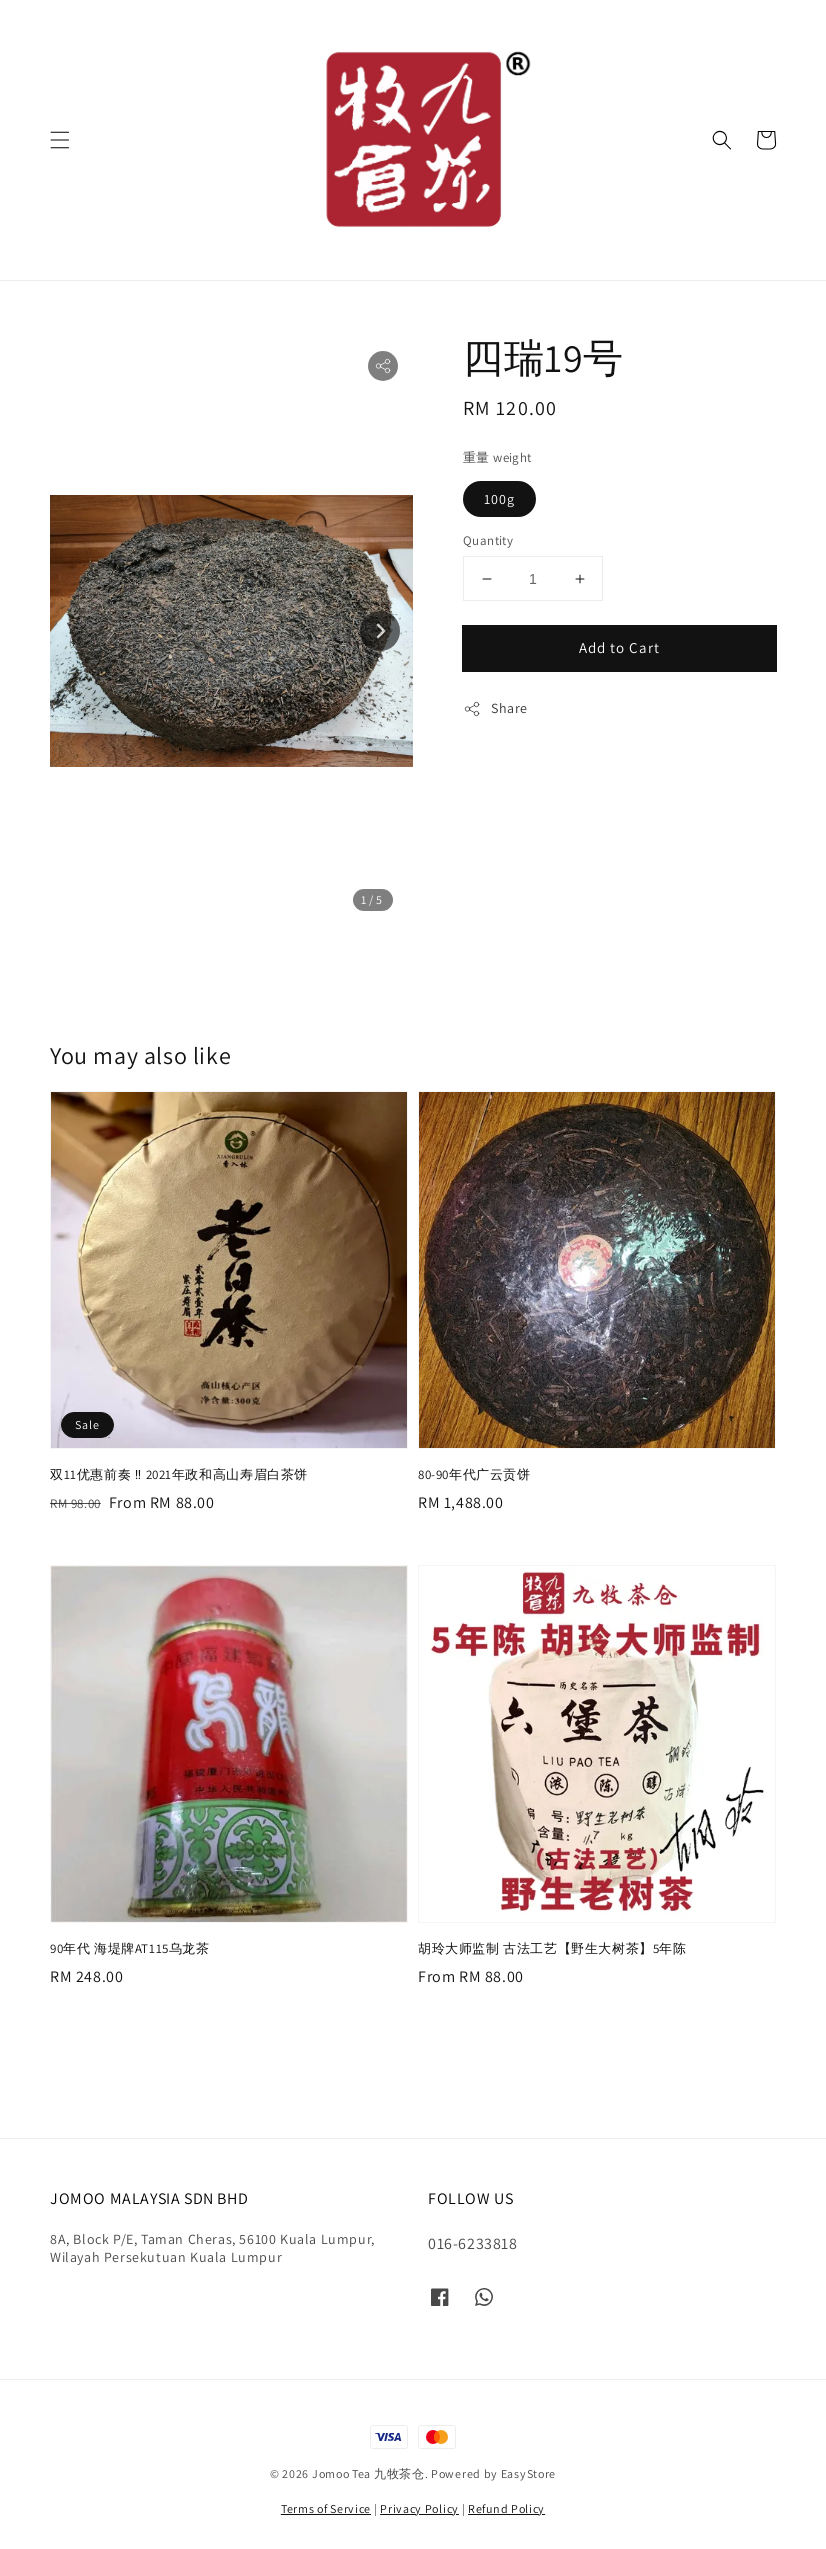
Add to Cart (619, 647)
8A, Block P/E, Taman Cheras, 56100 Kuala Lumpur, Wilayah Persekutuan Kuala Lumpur (212, 2248)
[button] (60, 140)
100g (499, 499)
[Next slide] (380, 631)
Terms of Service (326, 2508)
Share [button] (495, 708)
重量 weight (497, 457)
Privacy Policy (419, 2508)
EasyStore (528, 2473)
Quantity (488, 540)
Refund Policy (506, 2508)
